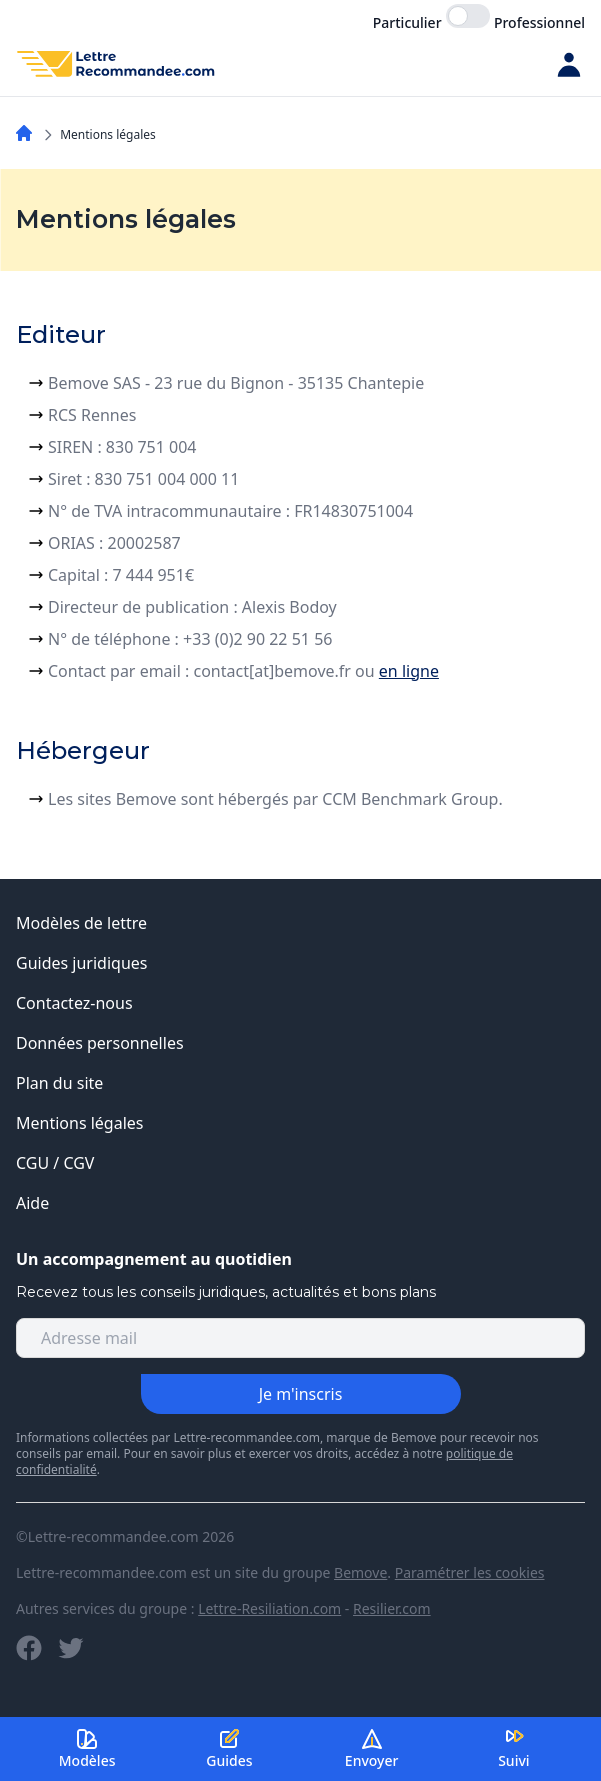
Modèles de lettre (81, 923)
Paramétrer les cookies (470, 1572)
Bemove (360, 1572)
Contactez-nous (74, 1003)
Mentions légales (80, 1123)
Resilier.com (392, 1608)
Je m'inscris (301, 1394)
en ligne (409, 671)
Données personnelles (100, 1043)
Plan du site (59, 1083)
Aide (32, 1203)
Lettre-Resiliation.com (269, 1608)
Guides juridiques (82, 963)
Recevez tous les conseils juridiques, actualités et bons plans (226, 1292)
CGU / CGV (55, 1163)
